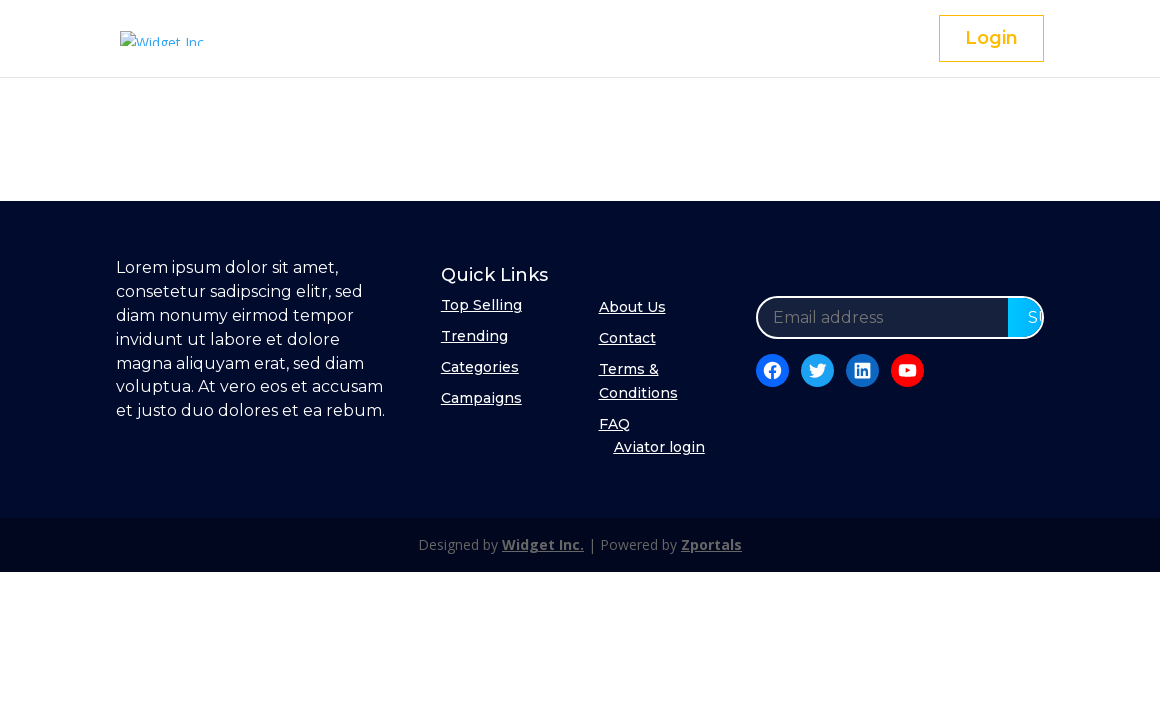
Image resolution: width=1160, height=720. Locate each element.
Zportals (711, 544)
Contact (627, 338)
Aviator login (659, 447)
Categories (480, 367)
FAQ (614, 424)
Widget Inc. (543, 544)
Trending (474, 336)
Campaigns (481, 398)
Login (991, 38)
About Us (632, 307)
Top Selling (481, 305)
